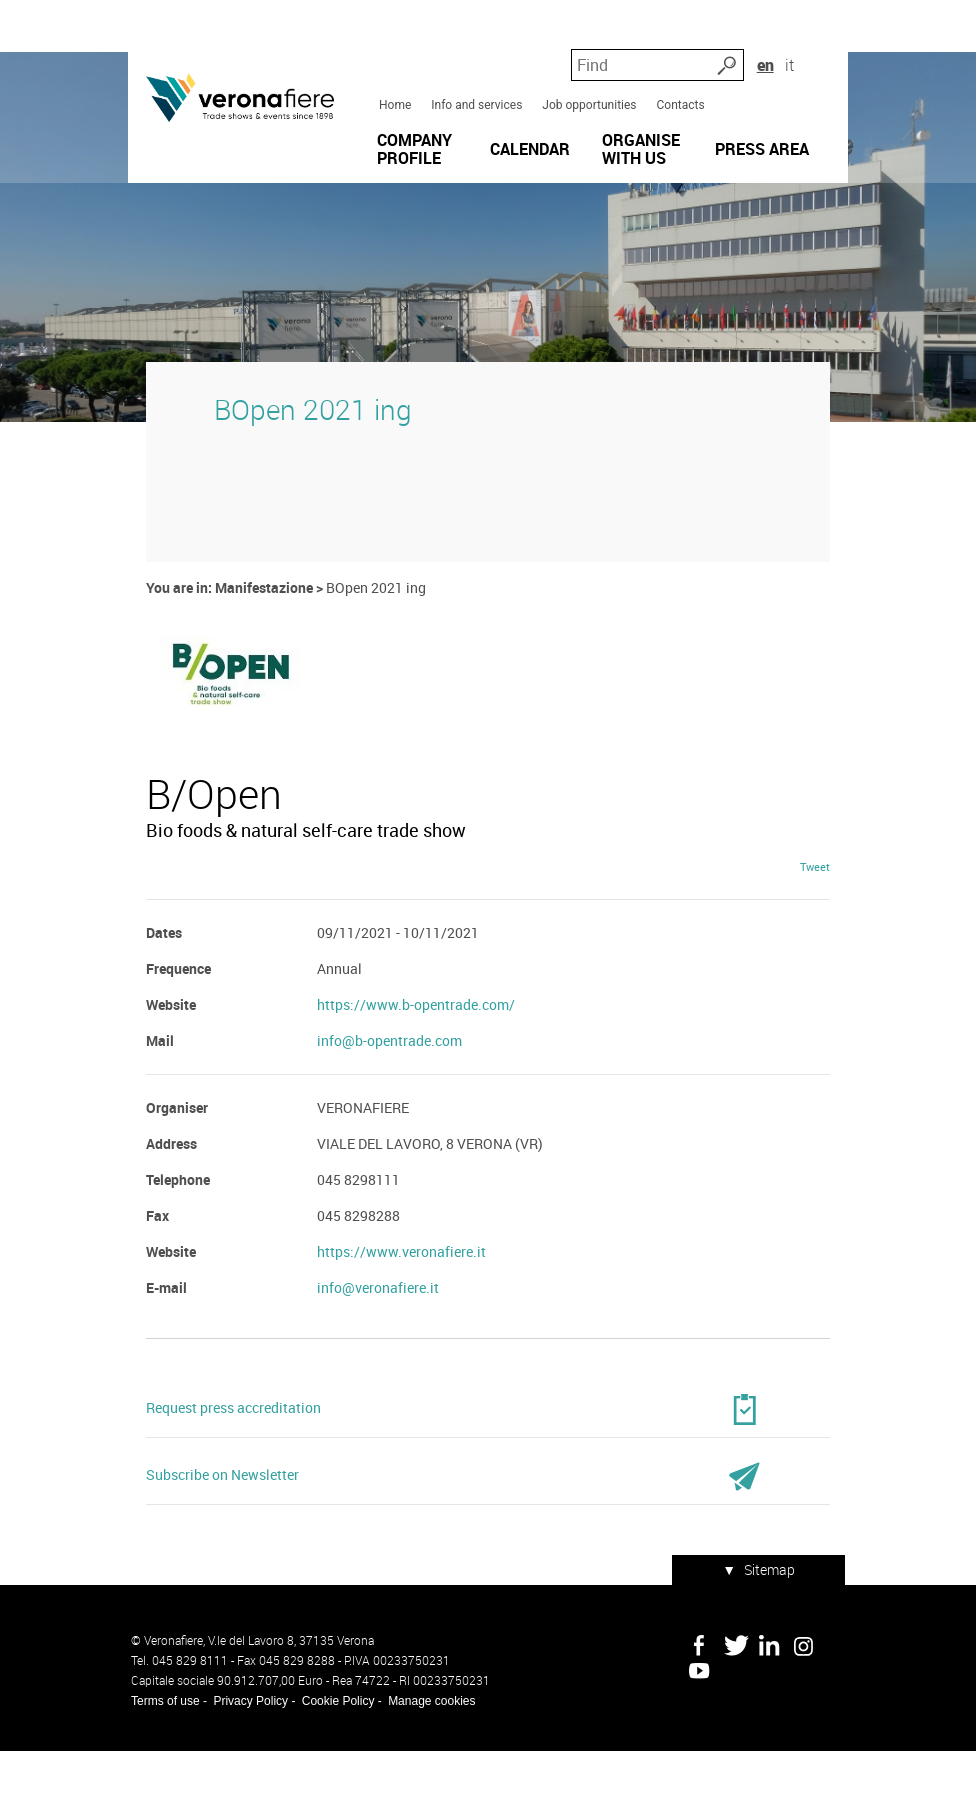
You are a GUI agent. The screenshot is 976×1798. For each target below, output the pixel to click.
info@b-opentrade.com (388, 1092)
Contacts (680, 89)
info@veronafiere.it (377, 1339)
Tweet (818, 918)
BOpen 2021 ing (310, 447)
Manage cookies (428, 1748)
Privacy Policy (247, 1748)
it (827, 49)
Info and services (475, 89)
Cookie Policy (335, 1748)
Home (394, 89)
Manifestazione (261, 625)
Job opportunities (588, 89)
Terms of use (162, 1748)
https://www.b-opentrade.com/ (415, 1056)
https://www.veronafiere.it (400, 1303)
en (801, 49)
